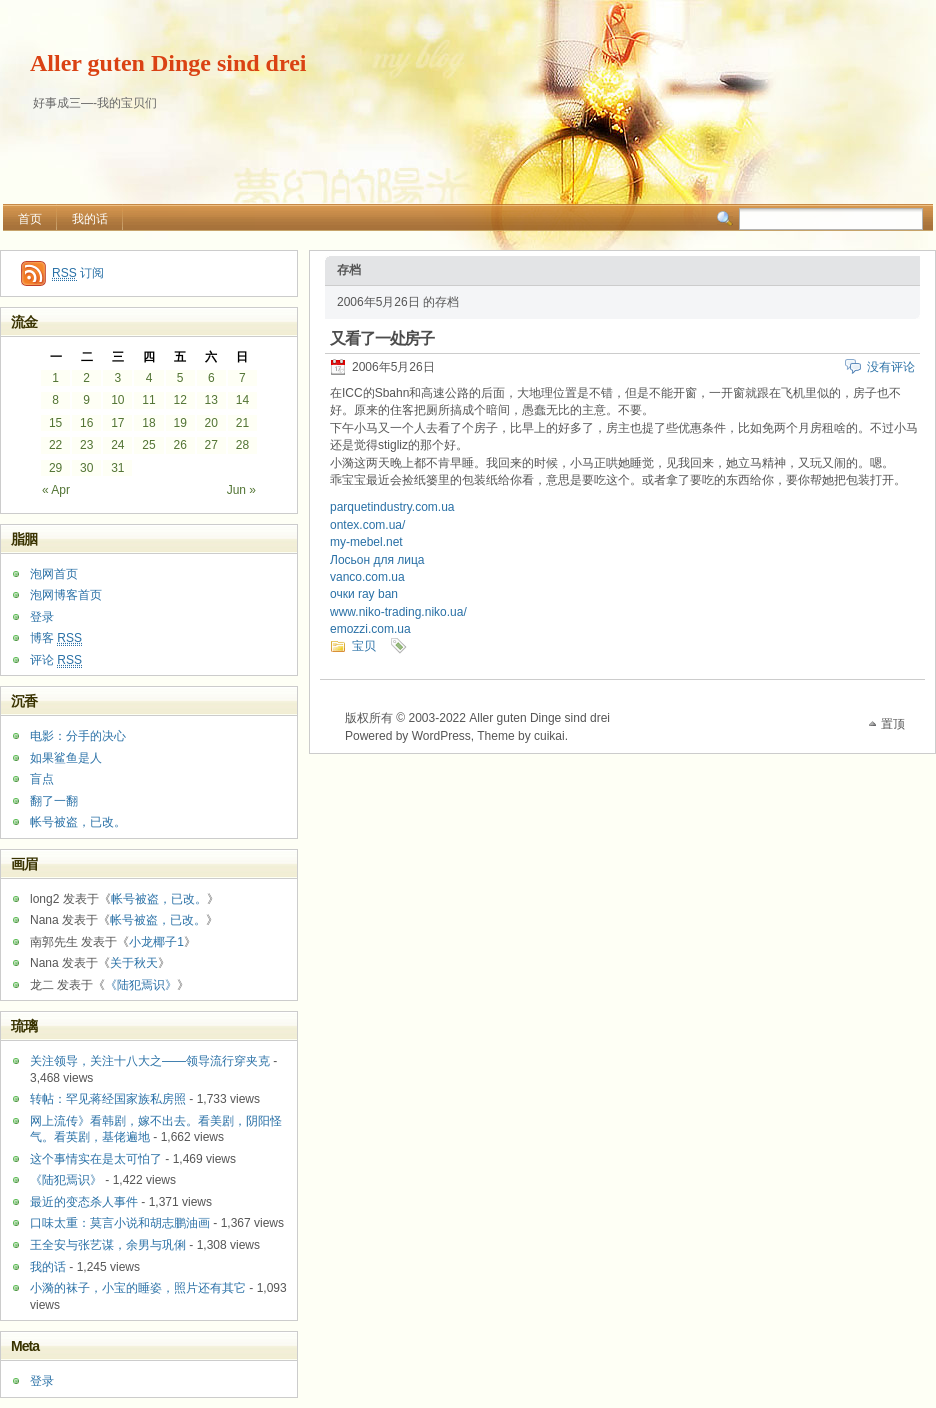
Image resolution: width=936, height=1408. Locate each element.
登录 (42, 617)
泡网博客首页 (66, 595)
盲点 (42, 779)
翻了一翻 (54, 801)
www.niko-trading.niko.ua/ (398, 612)
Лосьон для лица (377, 560)
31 (117, 468)
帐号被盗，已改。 (78, 822)
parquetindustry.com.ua (392, 507)
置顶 (893, 724)
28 (242, 445)
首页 (30, 219)
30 (86, 468)
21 (242, 423)
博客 (56, 638)
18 (148, 423)
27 (211, 445)
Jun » (241, 490)
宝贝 (364, 646)
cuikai (549, 736)
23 (86, 445)
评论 (56, 660)
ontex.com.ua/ (367, 525)
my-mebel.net (366, 542)
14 (242, 400)
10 (117, 400)
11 (148, 400)
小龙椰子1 (156, 942)
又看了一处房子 (382, 338)
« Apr (56, 490)
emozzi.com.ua (370, 629)
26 (179, 445)
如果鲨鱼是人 (66, 758)
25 (148, 445)
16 (86, 423)
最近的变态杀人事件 (84, 1202)
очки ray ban (364, 594)
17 (117, 423)
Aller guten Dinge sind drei (168, 63)
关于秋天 (134, 963)
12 (179, 400)
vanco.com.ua (367, 577)
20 (211, 423)
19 (179, 423)
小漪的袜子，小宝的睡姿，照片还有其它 (138, 1288)
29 (55, 468)
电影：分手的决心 (78, 736)
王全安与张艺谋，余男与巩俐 (108, 1245)
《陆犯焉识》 (141, 985)
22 (55, 445)
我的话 (90, 219)
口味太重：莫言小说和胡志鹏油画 (120, 1223)
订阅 (78, 273)
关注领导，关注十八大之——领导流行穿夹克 (150, 1061)
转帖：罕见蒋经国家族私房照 (108, 1099)
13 (211, 400)
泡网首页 (54, 574)
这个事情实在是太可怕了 (96, 1159)
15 (55, 423)
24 (117, 445)
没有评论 (891, 367)
